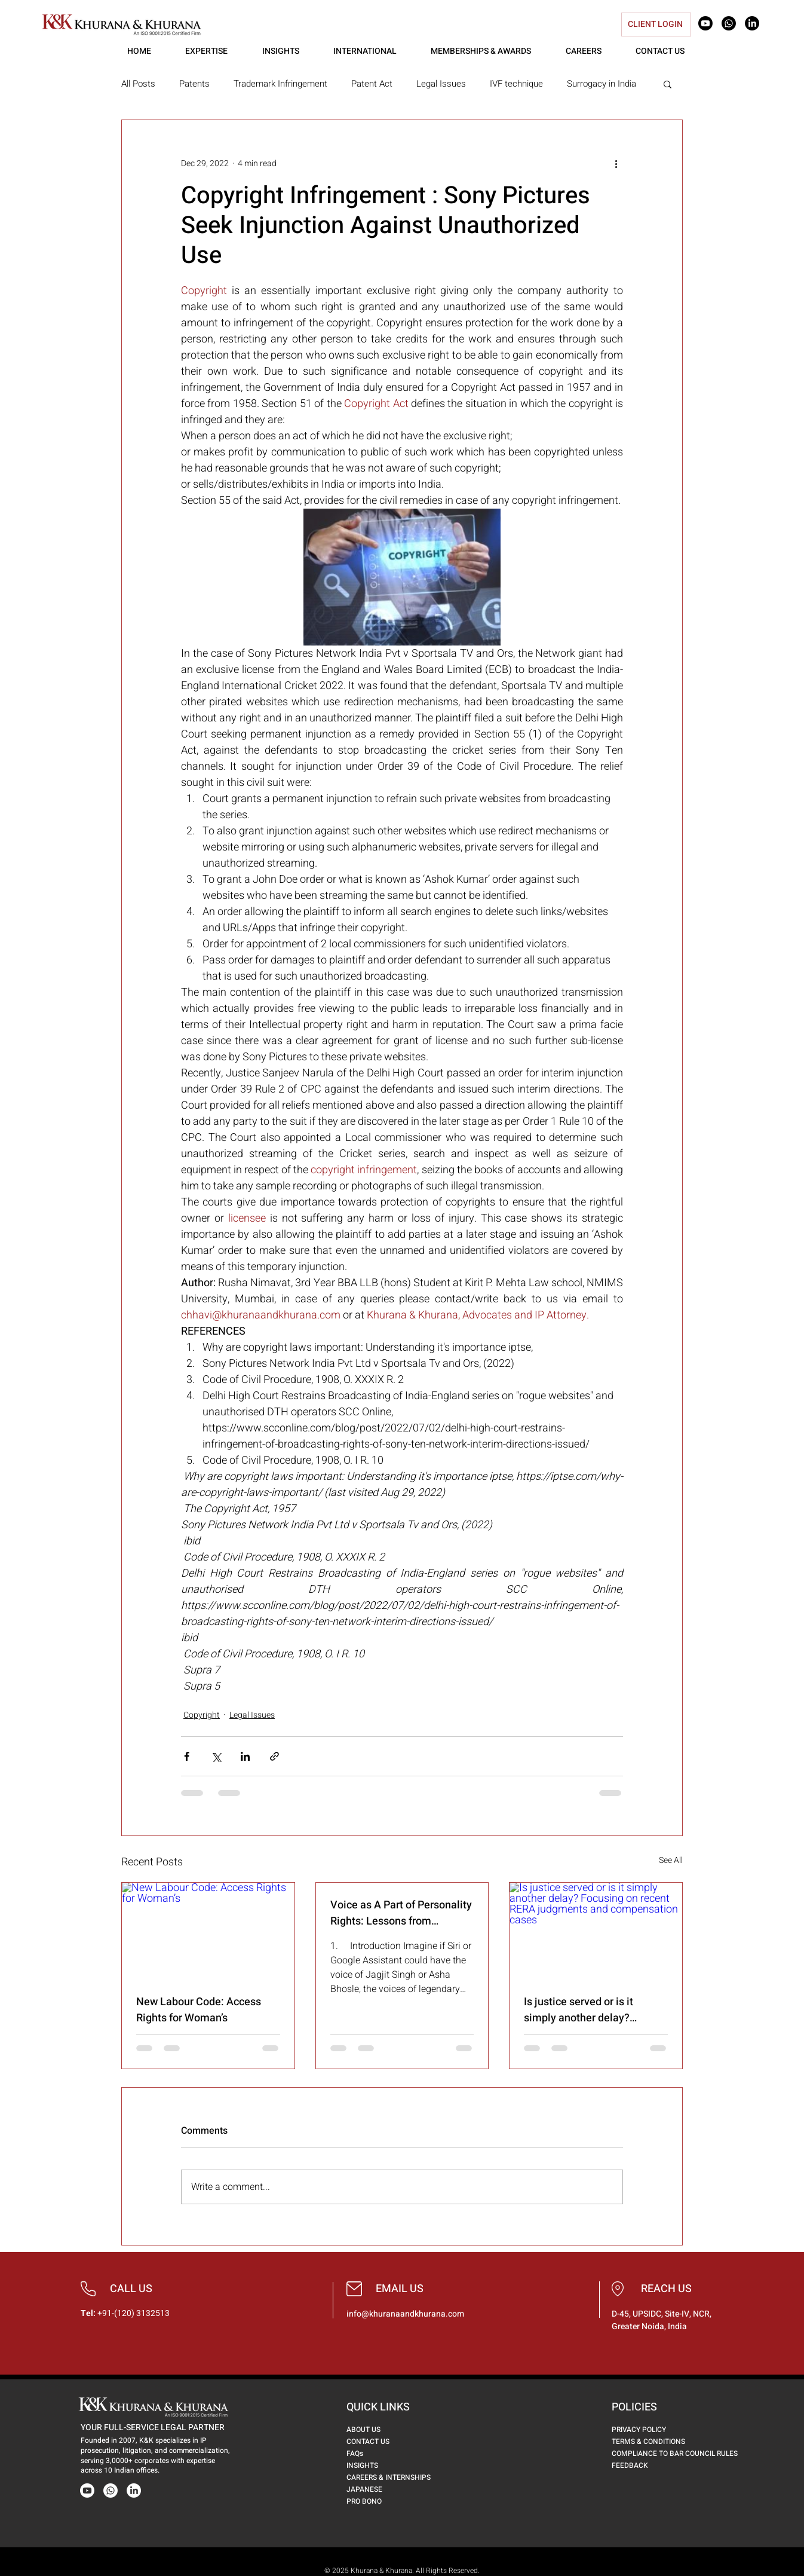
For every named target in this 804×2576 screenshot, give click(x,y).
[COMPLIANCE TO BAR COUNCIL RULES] (683, 2453)
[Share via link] (274, 1756)
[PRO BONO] (381, 2501)
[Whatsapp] (729, 23)
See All (671, 1860)
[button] (667, 83)
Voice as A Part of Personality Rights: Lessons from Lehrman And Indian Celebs (401, 1913)
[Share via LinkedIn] (245, 1756)
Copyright (201, 1715)
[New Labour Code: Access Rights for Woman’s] (208, 1931)
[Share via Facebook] (186, 1756)
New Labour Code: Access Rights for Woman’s (198, 2010)
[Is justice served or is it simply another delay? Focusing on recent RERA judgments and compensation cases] (596, 1931)
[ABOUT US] (370, 2430)
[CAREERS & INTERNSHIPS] (396, 2477)
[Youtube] (705, 23)
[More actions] (616, 163)
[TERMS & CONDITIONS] (661, 2441)
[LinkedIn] (752, 23)
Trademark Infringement (280, 84)
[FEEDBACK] (647, 2465)
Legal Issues (441, 84)
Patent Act (371, 84)
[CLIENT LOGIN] (656, 24)
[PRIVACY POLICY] (651, 2430)
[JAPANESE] (381, 2489)
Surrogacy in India (601, 84)
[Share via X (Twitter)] (216, 1756)
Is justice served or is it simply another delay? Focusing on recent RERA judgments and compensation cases (595, 2010)
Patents (194, 84)
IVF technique (516, 84)
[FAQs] (385, 2453)
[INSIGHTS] (370, 2465)
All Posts (138, 84)
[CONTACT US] (378, 2441)
